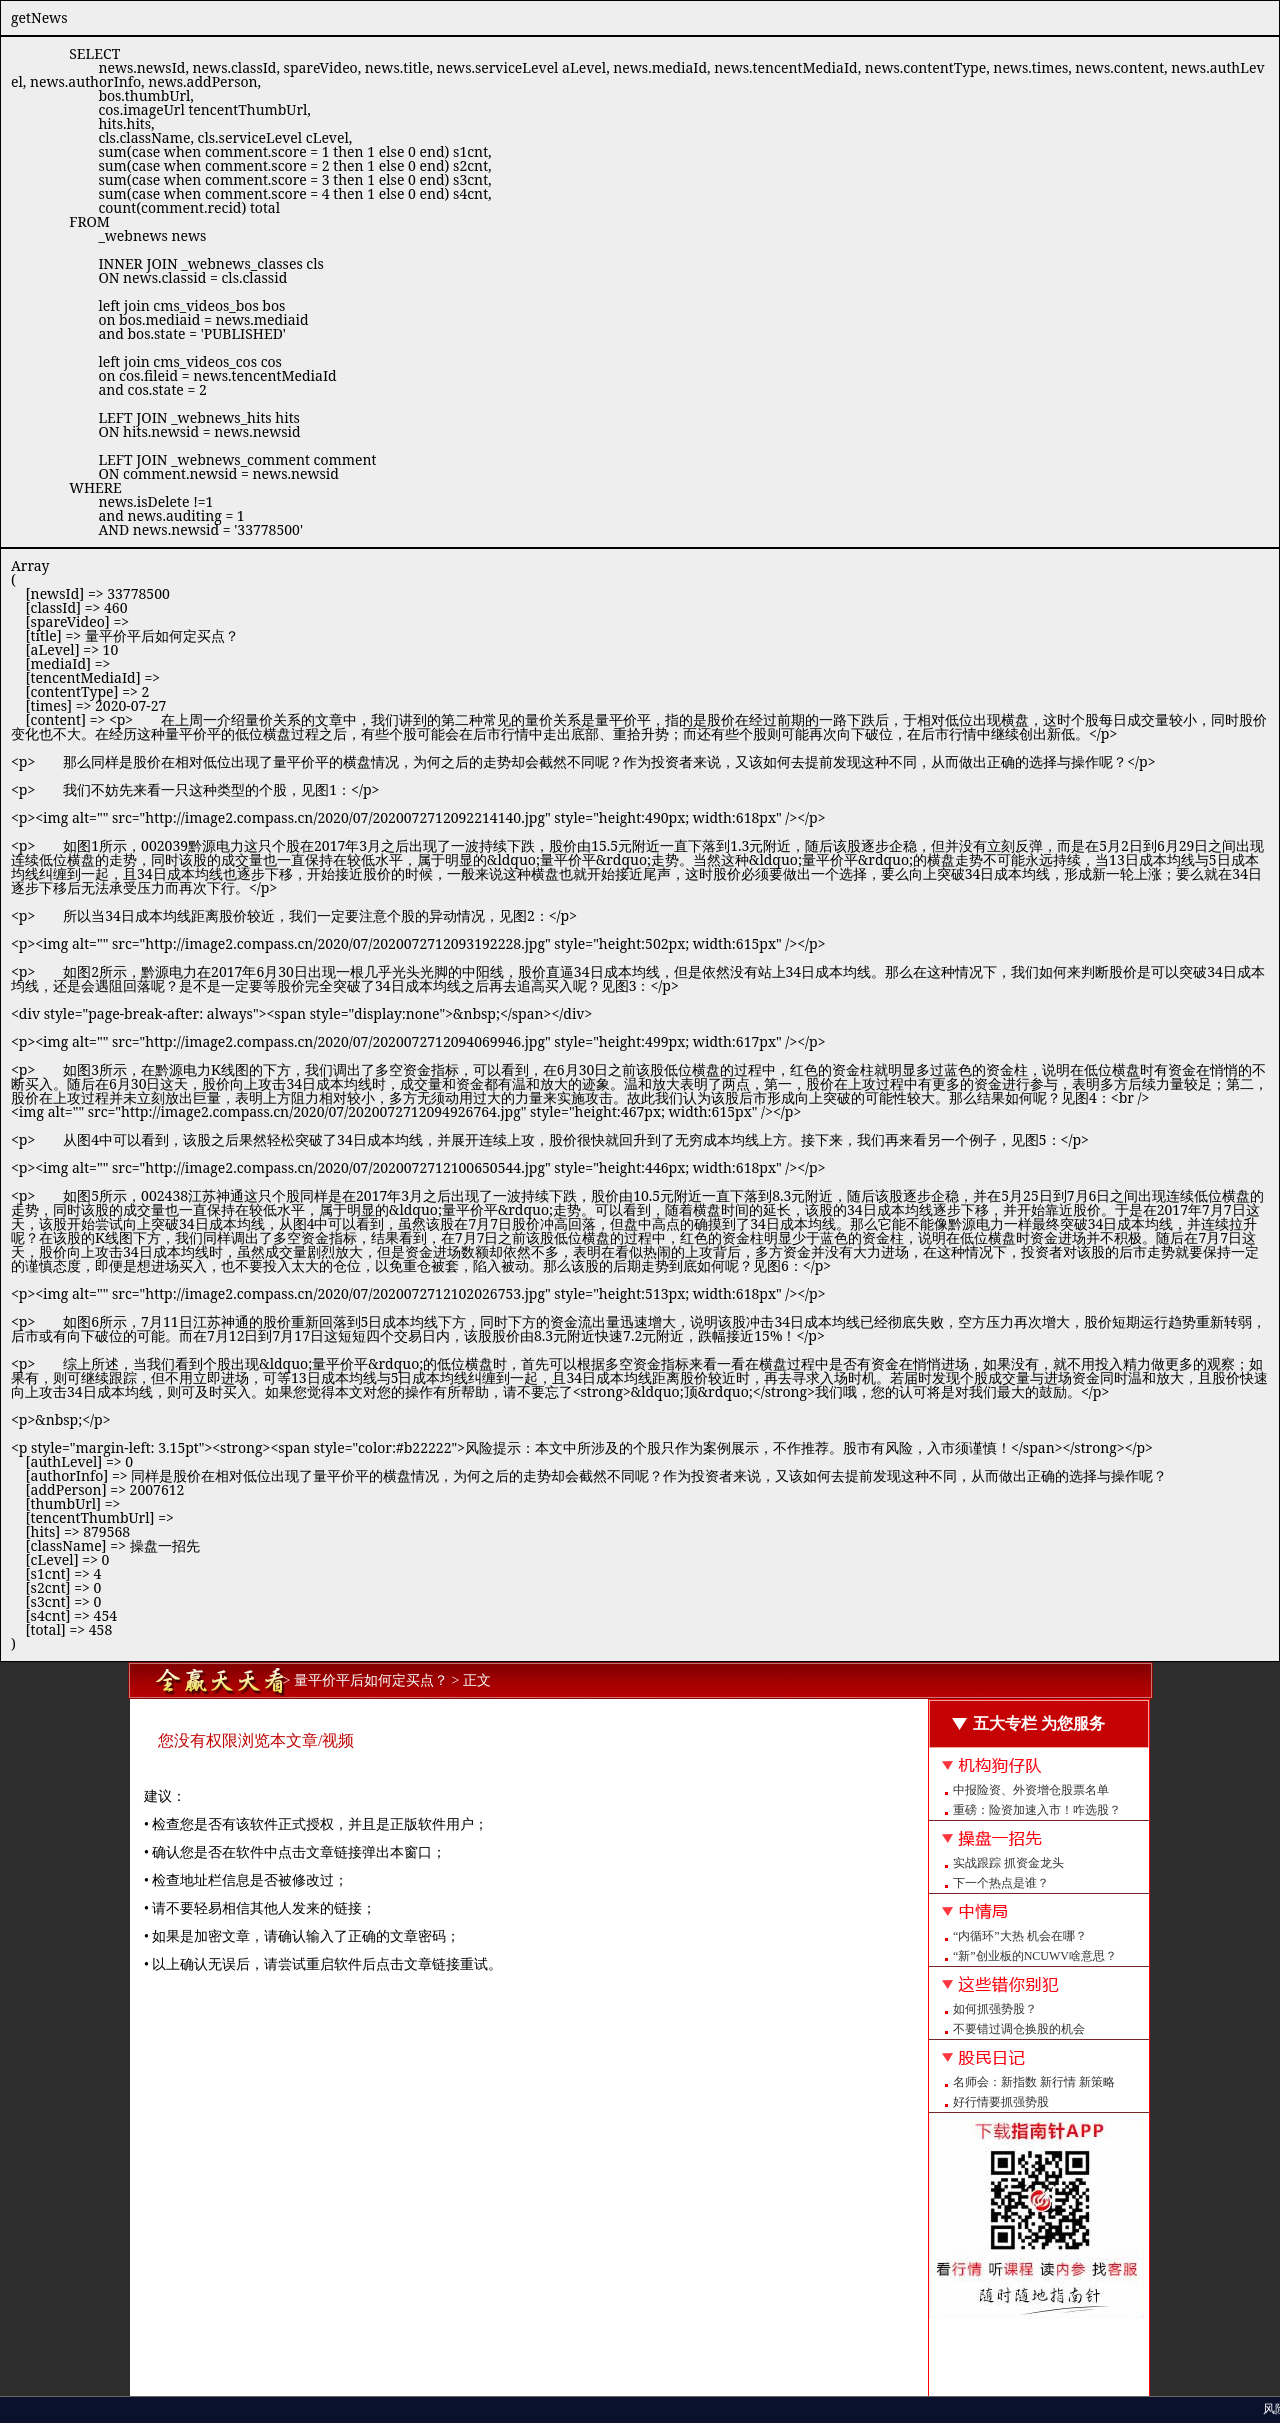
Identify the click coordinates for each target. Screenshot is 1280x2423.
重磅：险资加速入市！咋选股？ (1037, 1810)
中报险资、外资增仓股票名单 (1031, 1790)
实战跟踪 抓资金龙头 (1008, 1863)
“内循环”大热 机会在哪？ (1020, 1936)
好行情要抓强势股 (1001, 2102)
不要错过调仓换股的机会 (1019, 2029)
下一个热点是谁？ (1001, 1883)
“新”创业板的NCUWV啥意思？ (1035, 1956)
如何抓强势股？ (995, 2009)
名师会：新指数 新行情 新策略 (1034, 2082)
